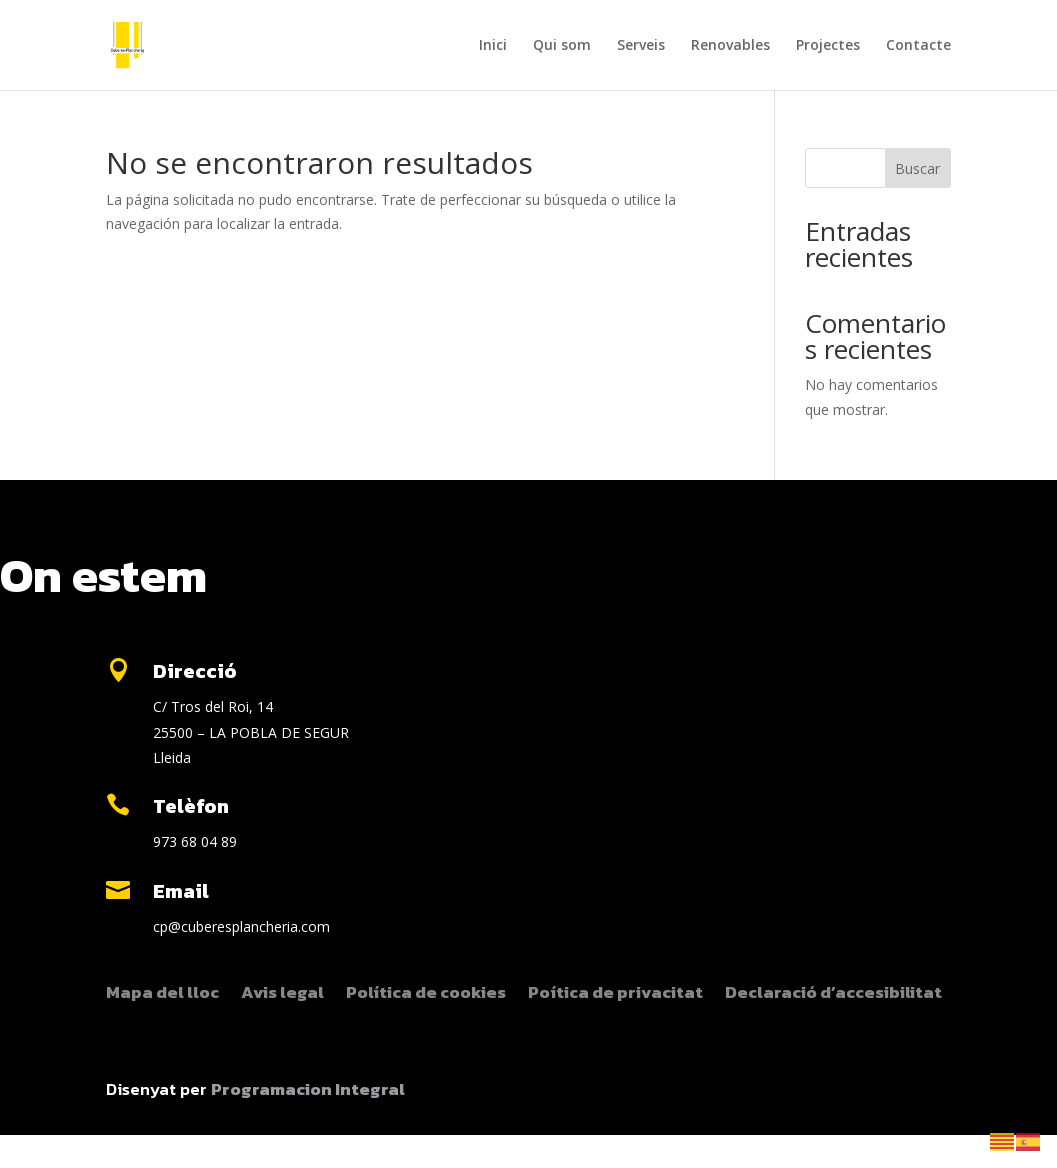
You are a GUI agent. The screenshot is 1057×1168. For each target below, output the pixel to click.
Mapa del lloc (162, 995)
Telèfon (191, 806)
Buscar (917, 168)
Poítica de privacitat (615, 995)
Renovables (730, 46)
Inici (493, 46)
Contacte (918, 46)
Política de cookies (426, 995)
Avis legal (282, 995)
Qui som (562, 46)
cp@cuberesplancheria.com (241, 926)
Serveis (641, 46)
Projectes (828, 46)
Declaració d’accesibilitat (833, 995)
